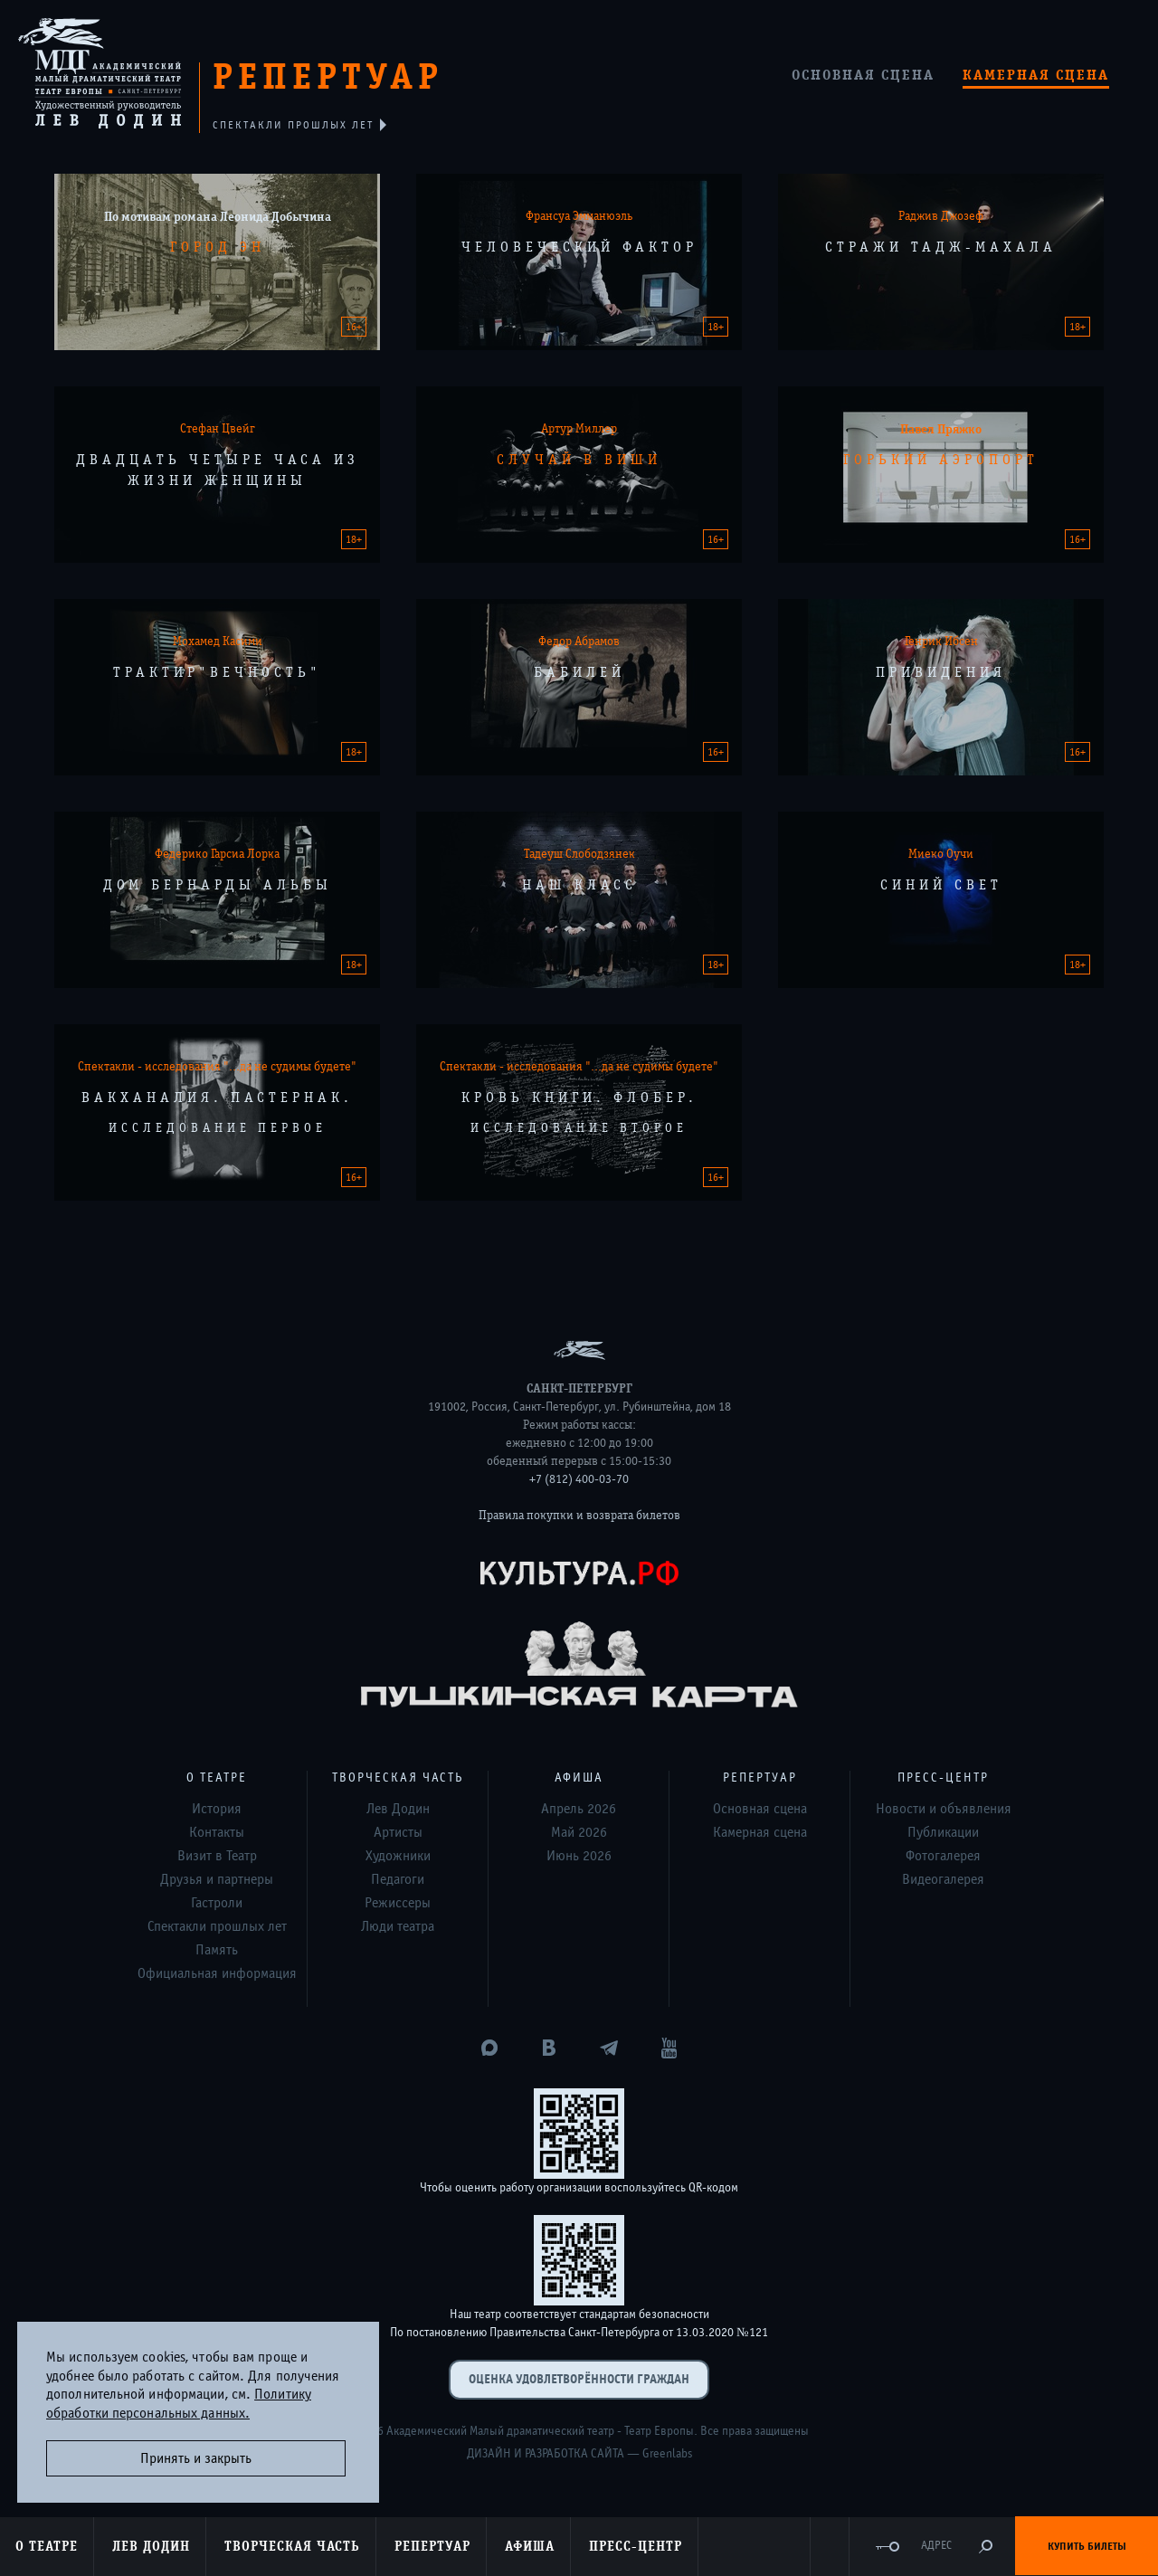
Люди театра (397, 1926)
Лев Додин (398, 1809)
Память (216, 1950)
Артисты (398, 1832)
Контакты (216, 1832)
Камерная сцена (1036, 75)
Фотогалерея (943, 1856)
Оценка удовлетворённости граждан (579, 2379)
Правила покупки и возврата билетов (579, 1515)
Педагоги (397, 1879)
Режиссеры (398, 1903)
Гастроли (216, 1903)
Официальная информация (217, 1973)
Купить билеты (1087, 2546)
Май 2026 (579, 1832)
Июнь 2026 (579, 1856)
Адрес (936, 2545)
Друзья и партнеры (216, 1879)
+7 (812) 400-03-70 (579, 1479)
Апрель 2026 (578, 1809)
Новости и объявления (943, 1809)
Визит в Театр (217, 1856)
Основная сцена (863, 75)
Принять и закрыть (196, 2458)
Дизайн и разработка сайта (545, 2454)
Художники (398, 1856)
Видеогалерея (943, 1879)
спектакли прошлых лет (294, 125)
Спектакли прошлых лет (217, 1926)
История (217, 1809)
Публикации (943, 1832)
